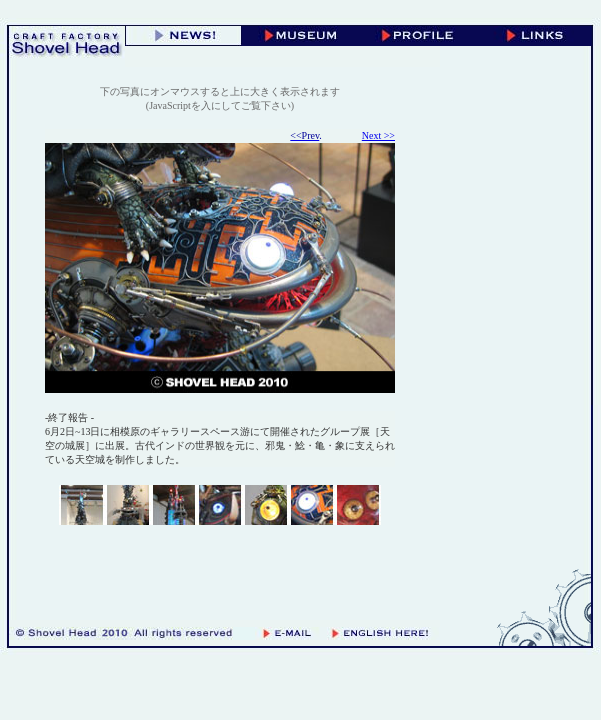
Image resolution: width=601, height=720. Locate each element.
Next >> (378, 135)
